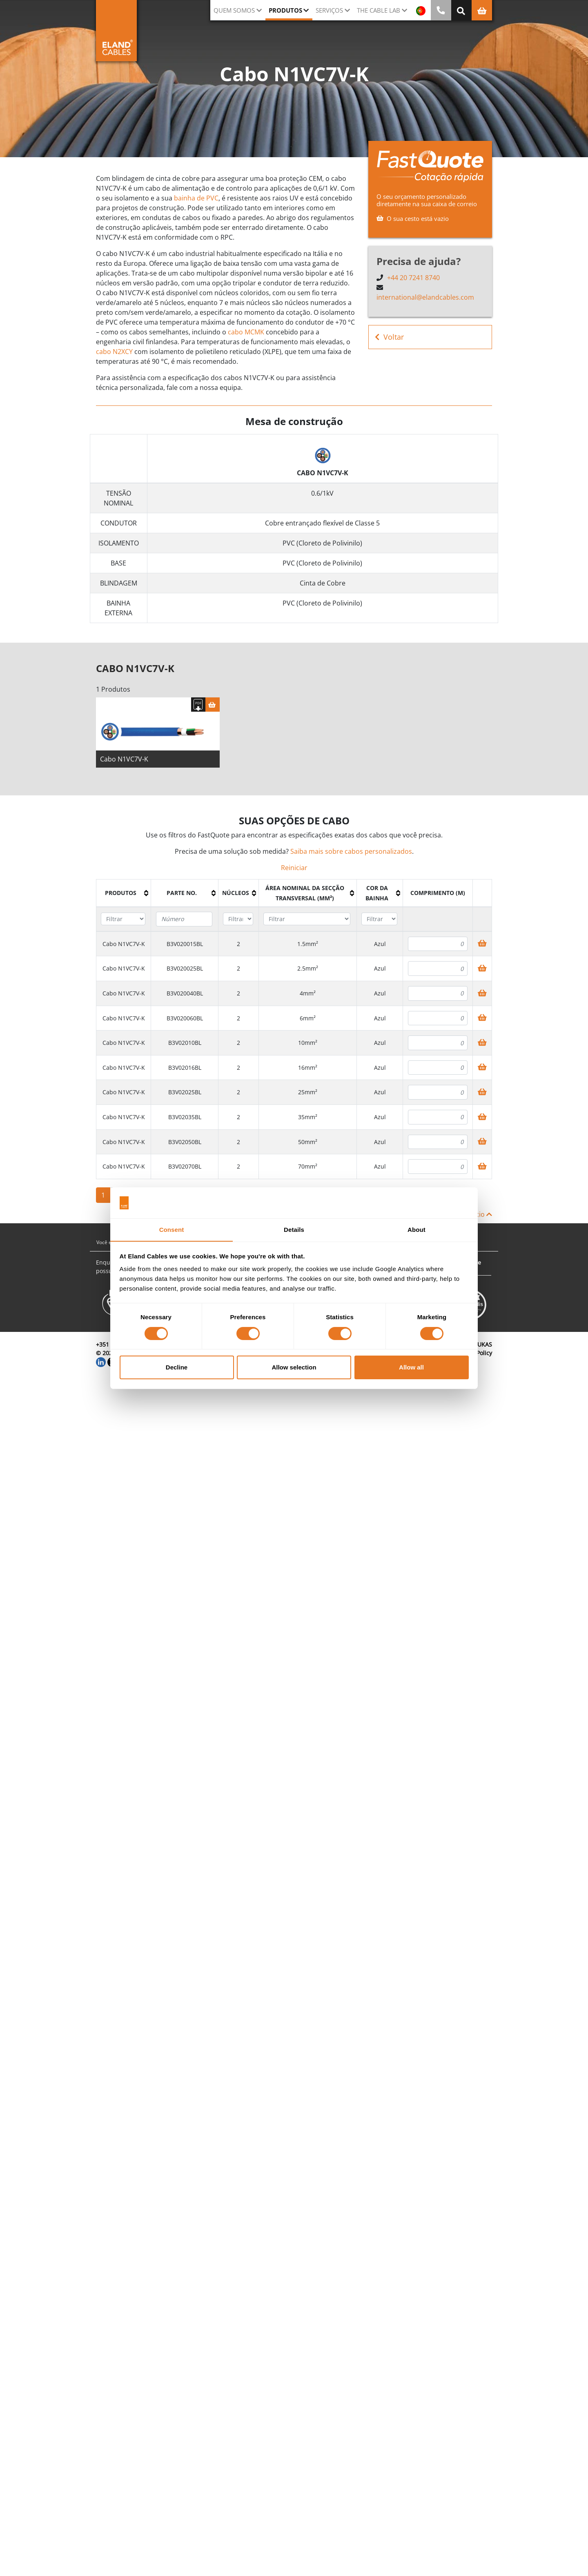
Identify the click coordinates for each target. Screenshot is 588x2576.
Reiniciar (294, 868)
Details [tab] (294, 1229)
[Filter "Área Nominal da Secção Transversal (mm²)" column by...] (306, 919)
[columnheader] (123, 894)
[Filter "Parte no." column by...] (184, 920)
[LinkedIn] (101, 1362)
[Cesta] (212, 705)
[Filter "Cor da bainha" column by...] (379, 919)
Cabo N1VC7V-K (124, 759)
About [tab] (416, 1229)
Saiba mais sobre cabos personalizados (351, 852)
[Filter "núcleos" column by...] (238, 919)
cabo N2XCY (114, 351)
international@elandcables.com (425, 297)
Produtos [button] (285, 10)
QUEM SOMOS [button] (234, 10)
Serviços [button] (329, 10)
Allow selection (294, 1367)
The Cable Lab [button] (378, 10)
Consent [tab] (171, 1229)
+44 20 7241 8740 (413, 277)
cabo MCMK (246, 331)
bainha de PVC (196, 198)
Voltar (389, 337)
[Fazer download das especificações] (198, 705)
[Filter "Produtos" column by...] (123, 919)
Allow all (411, 1367)
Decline (176, 1367)
